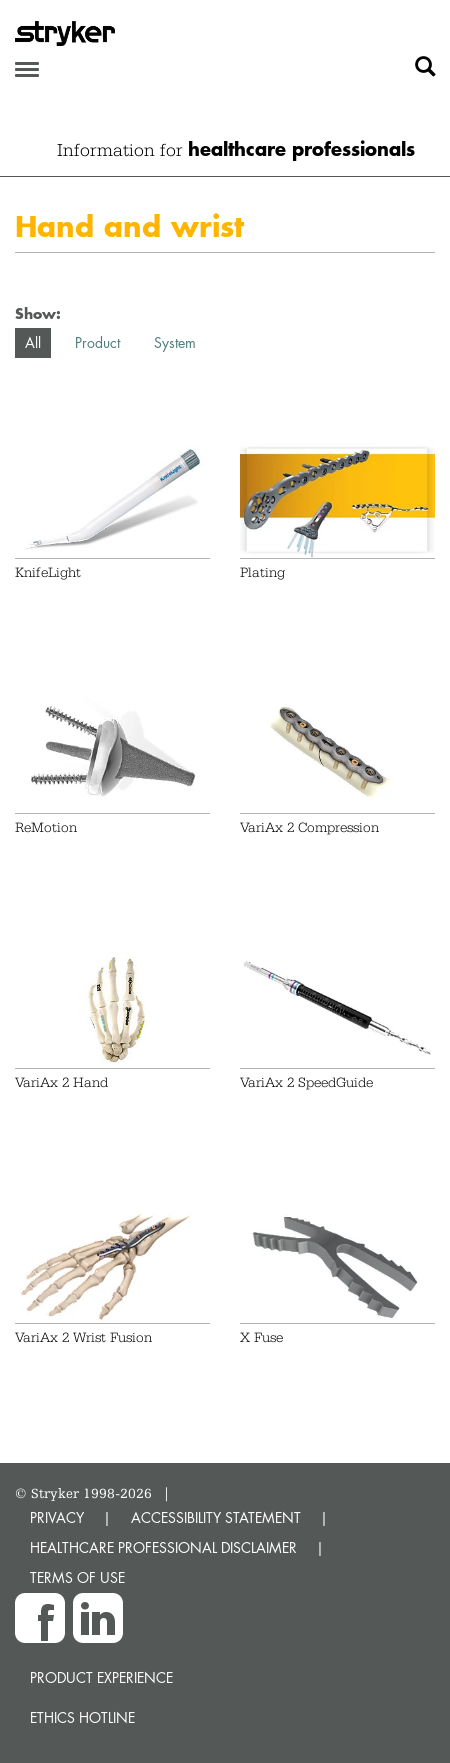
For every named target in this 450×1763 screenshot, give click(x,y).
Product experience (101, 1677)
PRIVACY (57, 1517)
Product (97, 342)
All (33, 342)
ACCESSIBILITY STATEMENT (216, 1517)
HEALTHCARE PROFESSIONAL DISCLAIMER (163, 1547)
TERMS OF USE (77, 1577)
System (175, 342)
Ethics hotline (82, 1717)
